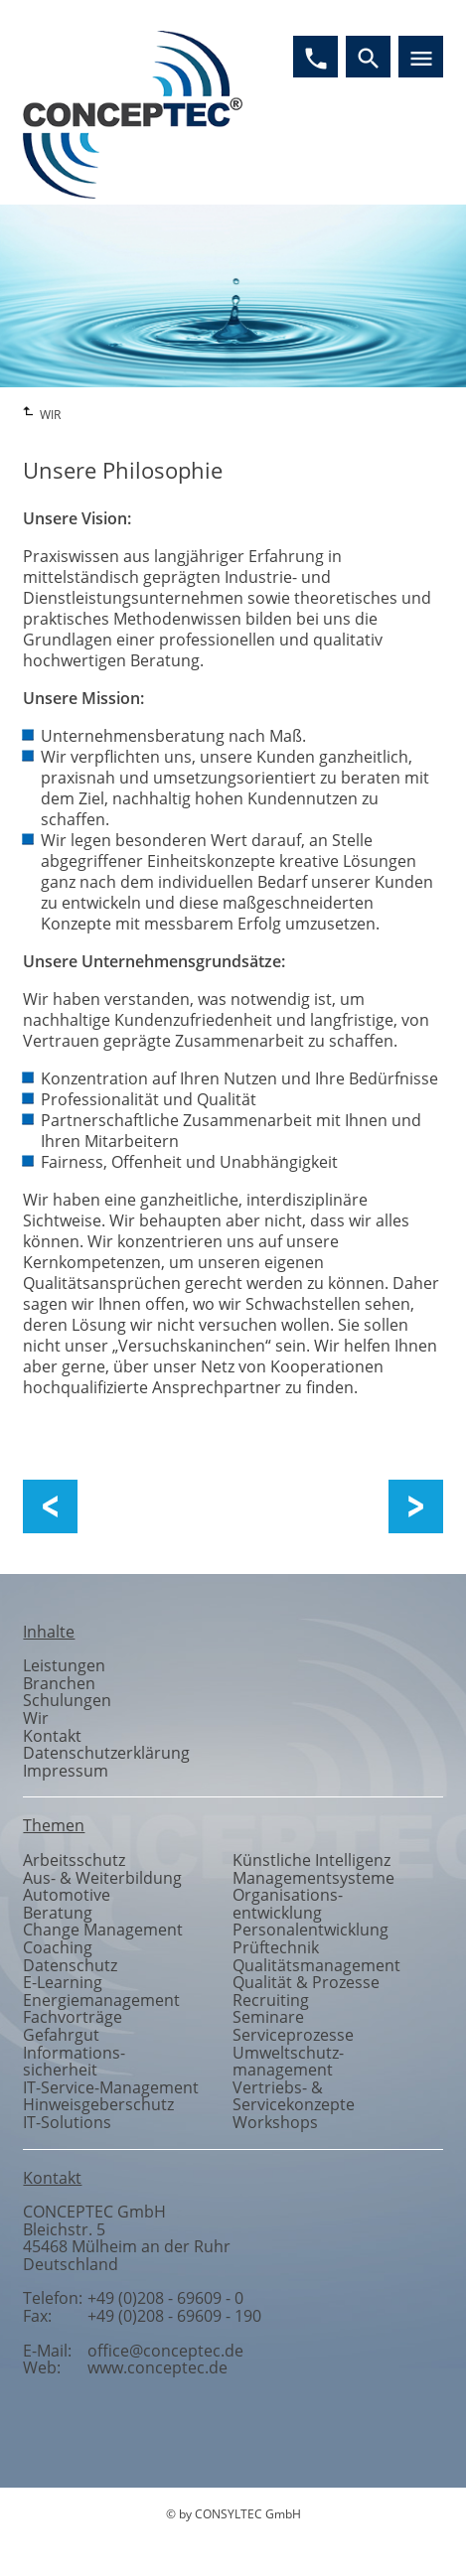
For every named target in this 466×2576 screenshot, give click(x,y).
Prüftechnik (276, 1947)
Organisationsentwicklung (288, 1904)
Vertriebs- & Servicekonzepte (294, 2096)
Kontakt (52, 1736)
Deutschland (70, 2264)
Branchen (59, 1683)
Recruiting (271, 2000)
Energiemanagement (101, 2000)
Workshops (275, 2122)
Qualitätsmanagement (316, 1965)
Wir (36, 1718)
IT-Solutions (67, 2122)
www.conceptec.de (157, 2367)
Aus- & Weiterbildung (102, 1878)
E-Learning (62, 1982)
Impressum (65, 1771)
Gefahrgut (61, 2035)
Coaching (57, 1947)
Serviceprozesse (293, 2035)
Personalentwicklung (310, 1929)
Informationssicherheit (74, 2061)
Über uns (124, 1507)
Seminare (268, 2017)
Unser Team (406, 1507)
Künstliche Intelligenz (311, 1860)
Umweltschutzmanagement (288, 2061)
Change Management (103, 1929)
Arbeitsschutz (74, 1860)
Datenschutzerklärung (106, 1753)
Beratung (57, 1913)
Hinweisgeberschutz (98, 2104)
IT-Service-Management (111, 2087)
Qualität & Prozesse (306, 1982)
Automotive (66, 1895)
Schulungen (67, 1700)
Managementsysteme (313, 1878)
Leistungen (64, 1665)
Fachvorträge (72, 2017)
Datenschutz (70, 1965)
